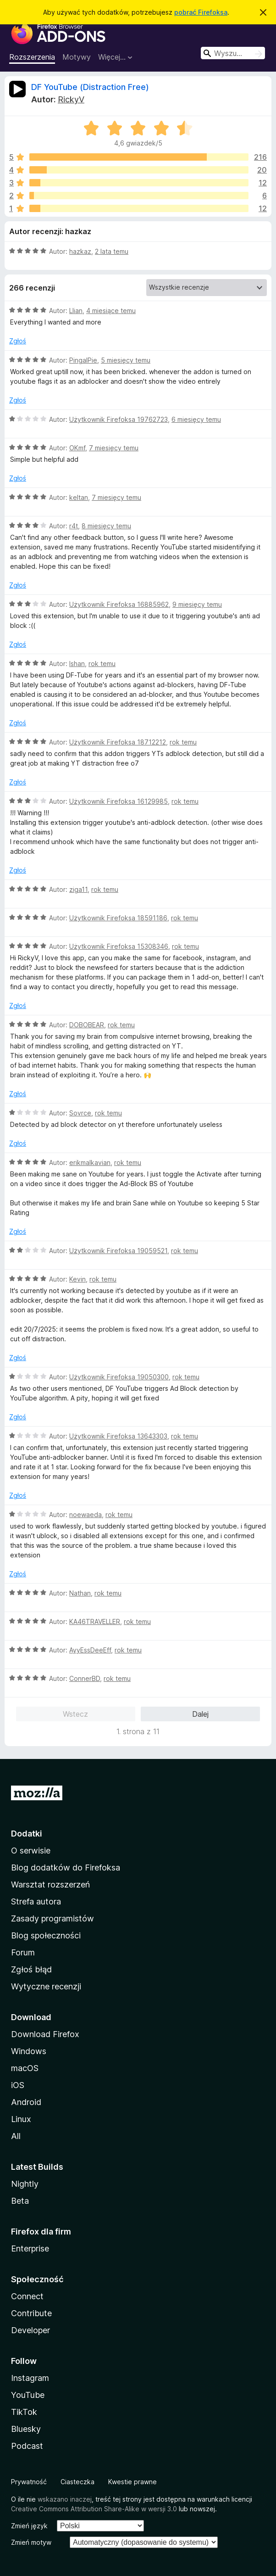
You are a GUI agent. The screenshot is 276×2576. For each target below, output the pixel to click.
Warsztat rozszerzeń (50, 1884)
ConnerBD (84, 1678)
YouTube (27, 2395)
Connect (27, 2296)
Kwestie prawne (132, 2482)
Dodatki (26, 1833)
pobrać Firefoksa (200, 12)
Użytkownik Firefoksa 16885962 (119, 604)
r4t (73, 526)
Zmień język (29, 2526)
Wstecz (75, 1714)
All (16, 2136)
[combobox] (233, 53)
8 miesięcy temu (106, 526)
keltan (78, 497)
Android (26, 2102)
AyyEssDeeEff (90, 1650)
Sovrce (80, 1113)
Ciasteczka (77, 2482)
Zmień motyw (31, 2542)
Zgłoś (17, 341)
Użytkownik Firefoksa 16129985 (118, 801)
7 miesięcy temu (113, 448)
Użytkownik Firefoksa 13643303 (118, 1436)
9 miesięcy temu (197, 604)
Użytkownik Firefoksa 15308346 (118, 946)
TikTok (24, 2412)
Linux (21, 2119)
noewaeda (85, 1514)
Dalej (200, 1714)
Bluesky (26, 2429)
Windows (28, 2051)
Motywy (76, 57)
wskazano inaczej (65, 2499)
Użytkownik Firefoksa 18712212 (117, 742)
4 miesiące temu (111, 310)
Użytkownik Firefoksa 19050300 (119, 1377)
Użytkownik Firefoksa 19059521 (118, 1250)
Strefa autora (36, 1901)
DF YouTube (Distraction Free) (90, 87)
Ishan (77, 663)
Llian (76, 310)
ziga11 (78, 889)
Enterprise (30, 2248)
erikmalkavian (89, 1162)
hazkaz (80, 251)
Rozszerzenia (32, 57)
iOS (17, 2085)
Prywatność (29, 2482)
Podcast (27, 2446)
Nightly (25, 2184)
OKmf (77, 448)
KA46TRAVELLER (94, 1621)
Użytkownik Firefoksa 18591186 (118, 918)
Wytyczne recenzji (46, 1986)
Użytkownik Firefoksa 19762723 (118, 419)
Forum (23, 1952)
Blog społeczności (46, 1935)
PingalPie (83, 360)
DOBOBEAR (86, 1025)
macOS (25, 2068)
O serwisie (30, 1850)
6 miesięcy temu (196, 419)
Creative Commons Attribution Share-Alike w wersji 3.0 (94, 2509)
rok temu (102, 663)
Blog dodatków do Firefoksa (65, 1867)
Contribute (31, 2313)
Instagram (30, 2378)
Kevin (77, 1279)
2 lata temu (111, 251)
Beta (20, 2201)
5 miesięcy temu (125, 360)
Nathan (80, 1593)
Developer (30, 2330)
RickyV (71, 99)
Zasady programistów (52, 1918)
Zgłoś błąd (31, 1969)
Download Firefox (45, 2034)
